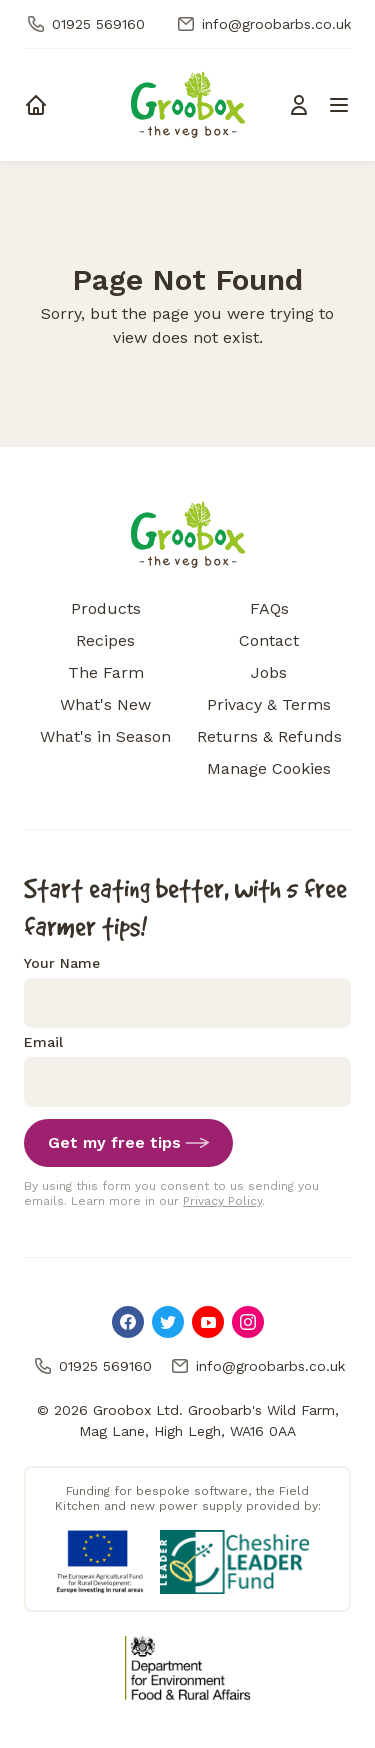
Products (106, 608)
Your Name (62, 963)
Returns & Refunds (269, 736)
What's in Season (105, 736)
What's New (105, 704)
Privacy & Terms (269, 704)
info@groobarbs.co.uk (262, 24)
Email (43, 1042)
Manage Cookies (269, 768)
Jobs (269, 672)
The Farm (106, 672)
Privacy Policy (222, 1201)
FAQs (269, 608)
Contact (269, 640)
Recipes (105, 640)
